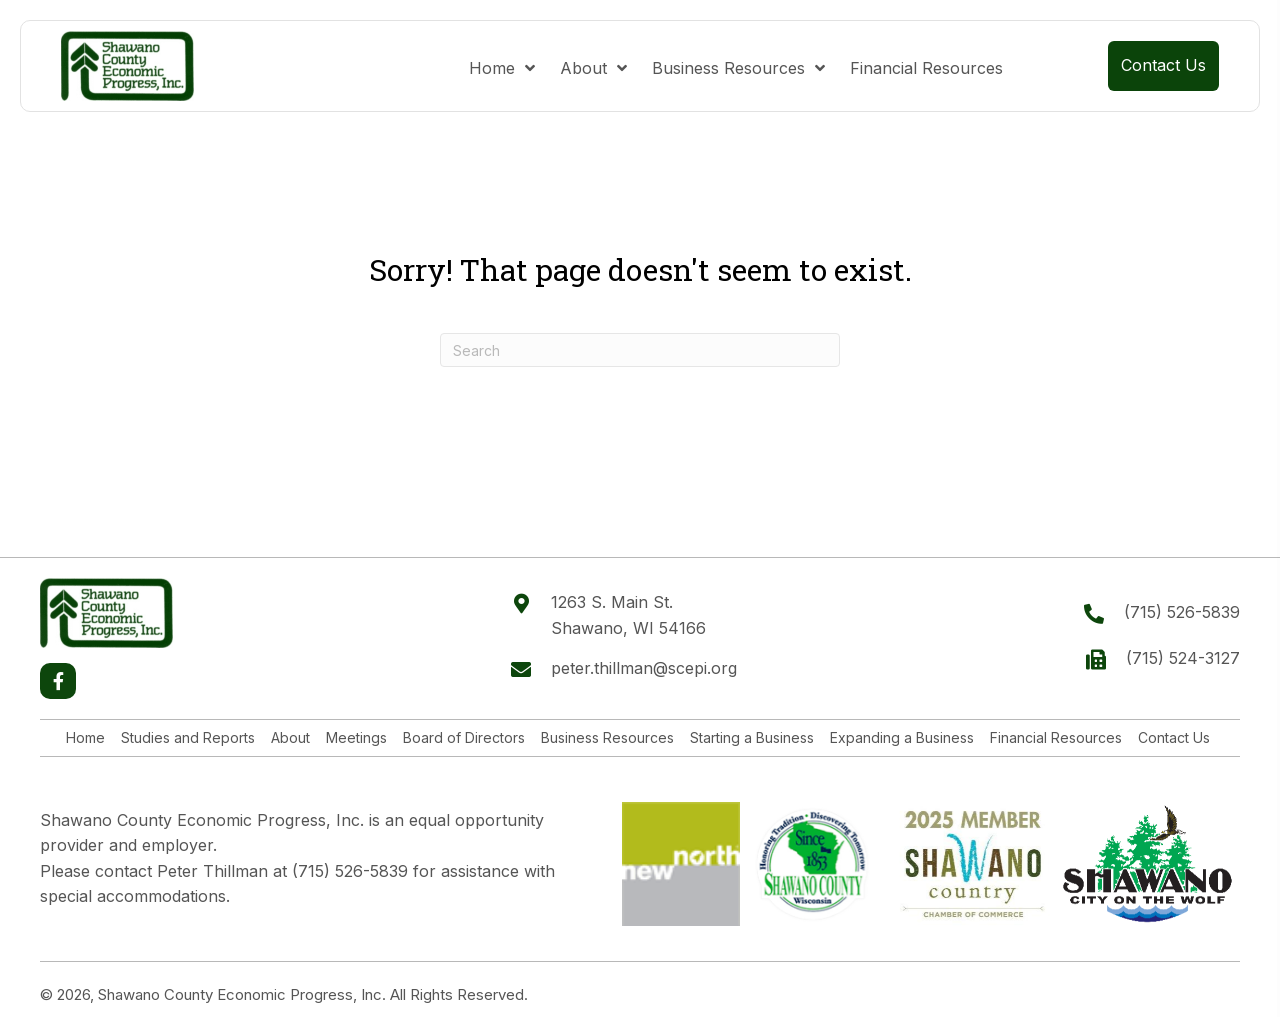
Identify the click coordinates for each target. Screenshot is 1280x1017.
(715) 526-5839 (1182, 612)
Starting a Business (752, 738)
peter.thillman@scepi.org (644, 668)
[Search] (640, 350)
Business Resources (607, 738)
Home (85, 738)
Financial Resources (1056, 738)
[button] (58, 681)
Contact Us (1174, 738)
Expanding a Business (902, 738)
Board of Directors (464, 738)
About (290, 738)
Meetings (356, 738)
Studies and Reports (188, 738)
